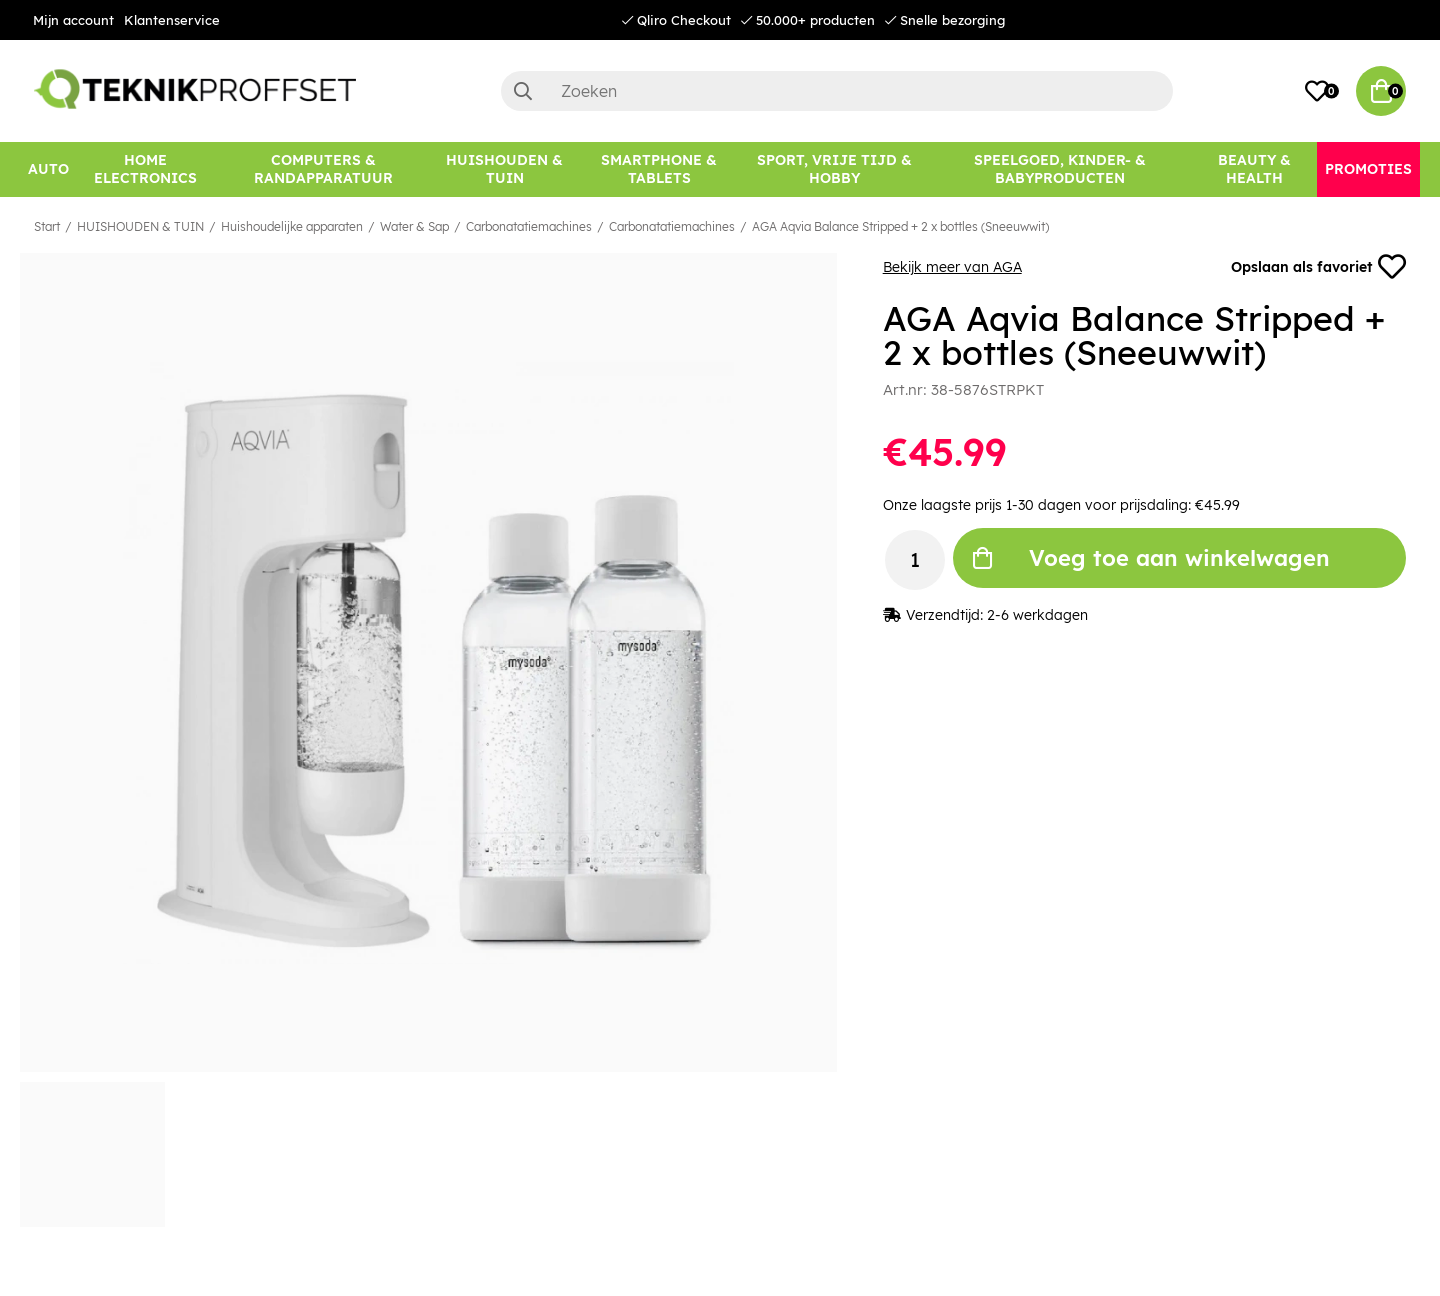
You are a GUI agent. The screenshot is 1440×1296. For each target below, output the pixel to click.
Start (47, 226)
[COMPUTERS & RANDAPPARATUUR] (323, 169)
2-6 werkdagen (1037, 615)
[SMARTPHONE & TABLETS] (659, 169)
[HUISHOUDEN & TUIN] (504, 169)
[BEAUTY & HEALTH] (1254, 169)
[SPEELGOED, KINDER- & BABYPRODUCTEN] (1060, 169)
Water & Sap (414, 226)
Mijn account (73, 20)
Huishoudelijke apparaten (292, 226)
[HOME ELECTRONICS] (146, 169)
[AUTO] (48, 169)
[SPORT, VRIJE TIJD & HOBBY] (835, 169)
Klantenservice (172, 20)
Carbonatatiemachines (529, 226)
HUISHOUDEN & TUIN (140, 226)
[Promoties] (1368, 169)
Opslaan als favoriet (1318, 267)
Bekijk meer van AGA (952, 267)
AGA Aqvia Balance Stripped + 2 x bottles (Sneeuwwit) (900, 226)
